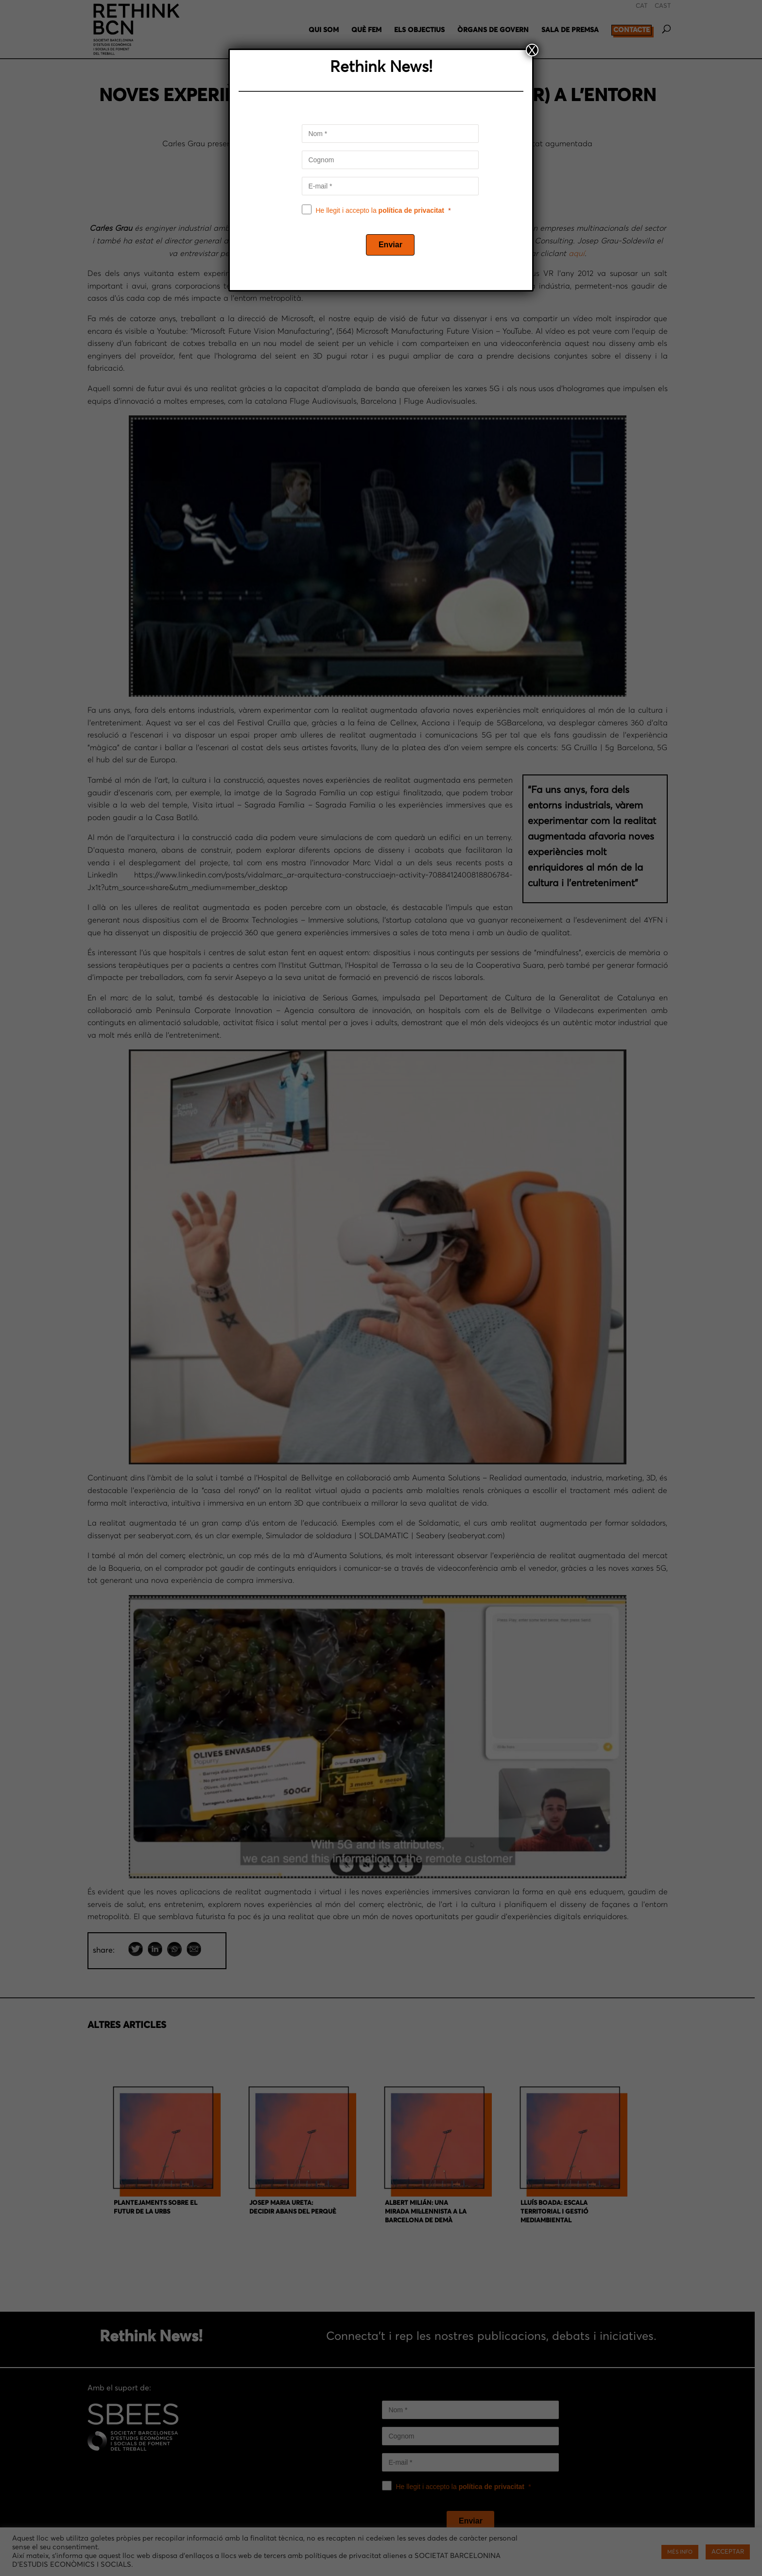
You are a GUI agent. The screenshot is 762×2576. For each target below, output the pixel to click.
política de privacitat (411, 210)
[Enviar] (390, 245)
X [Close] (532, 50)
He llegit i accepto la (379, 210)
